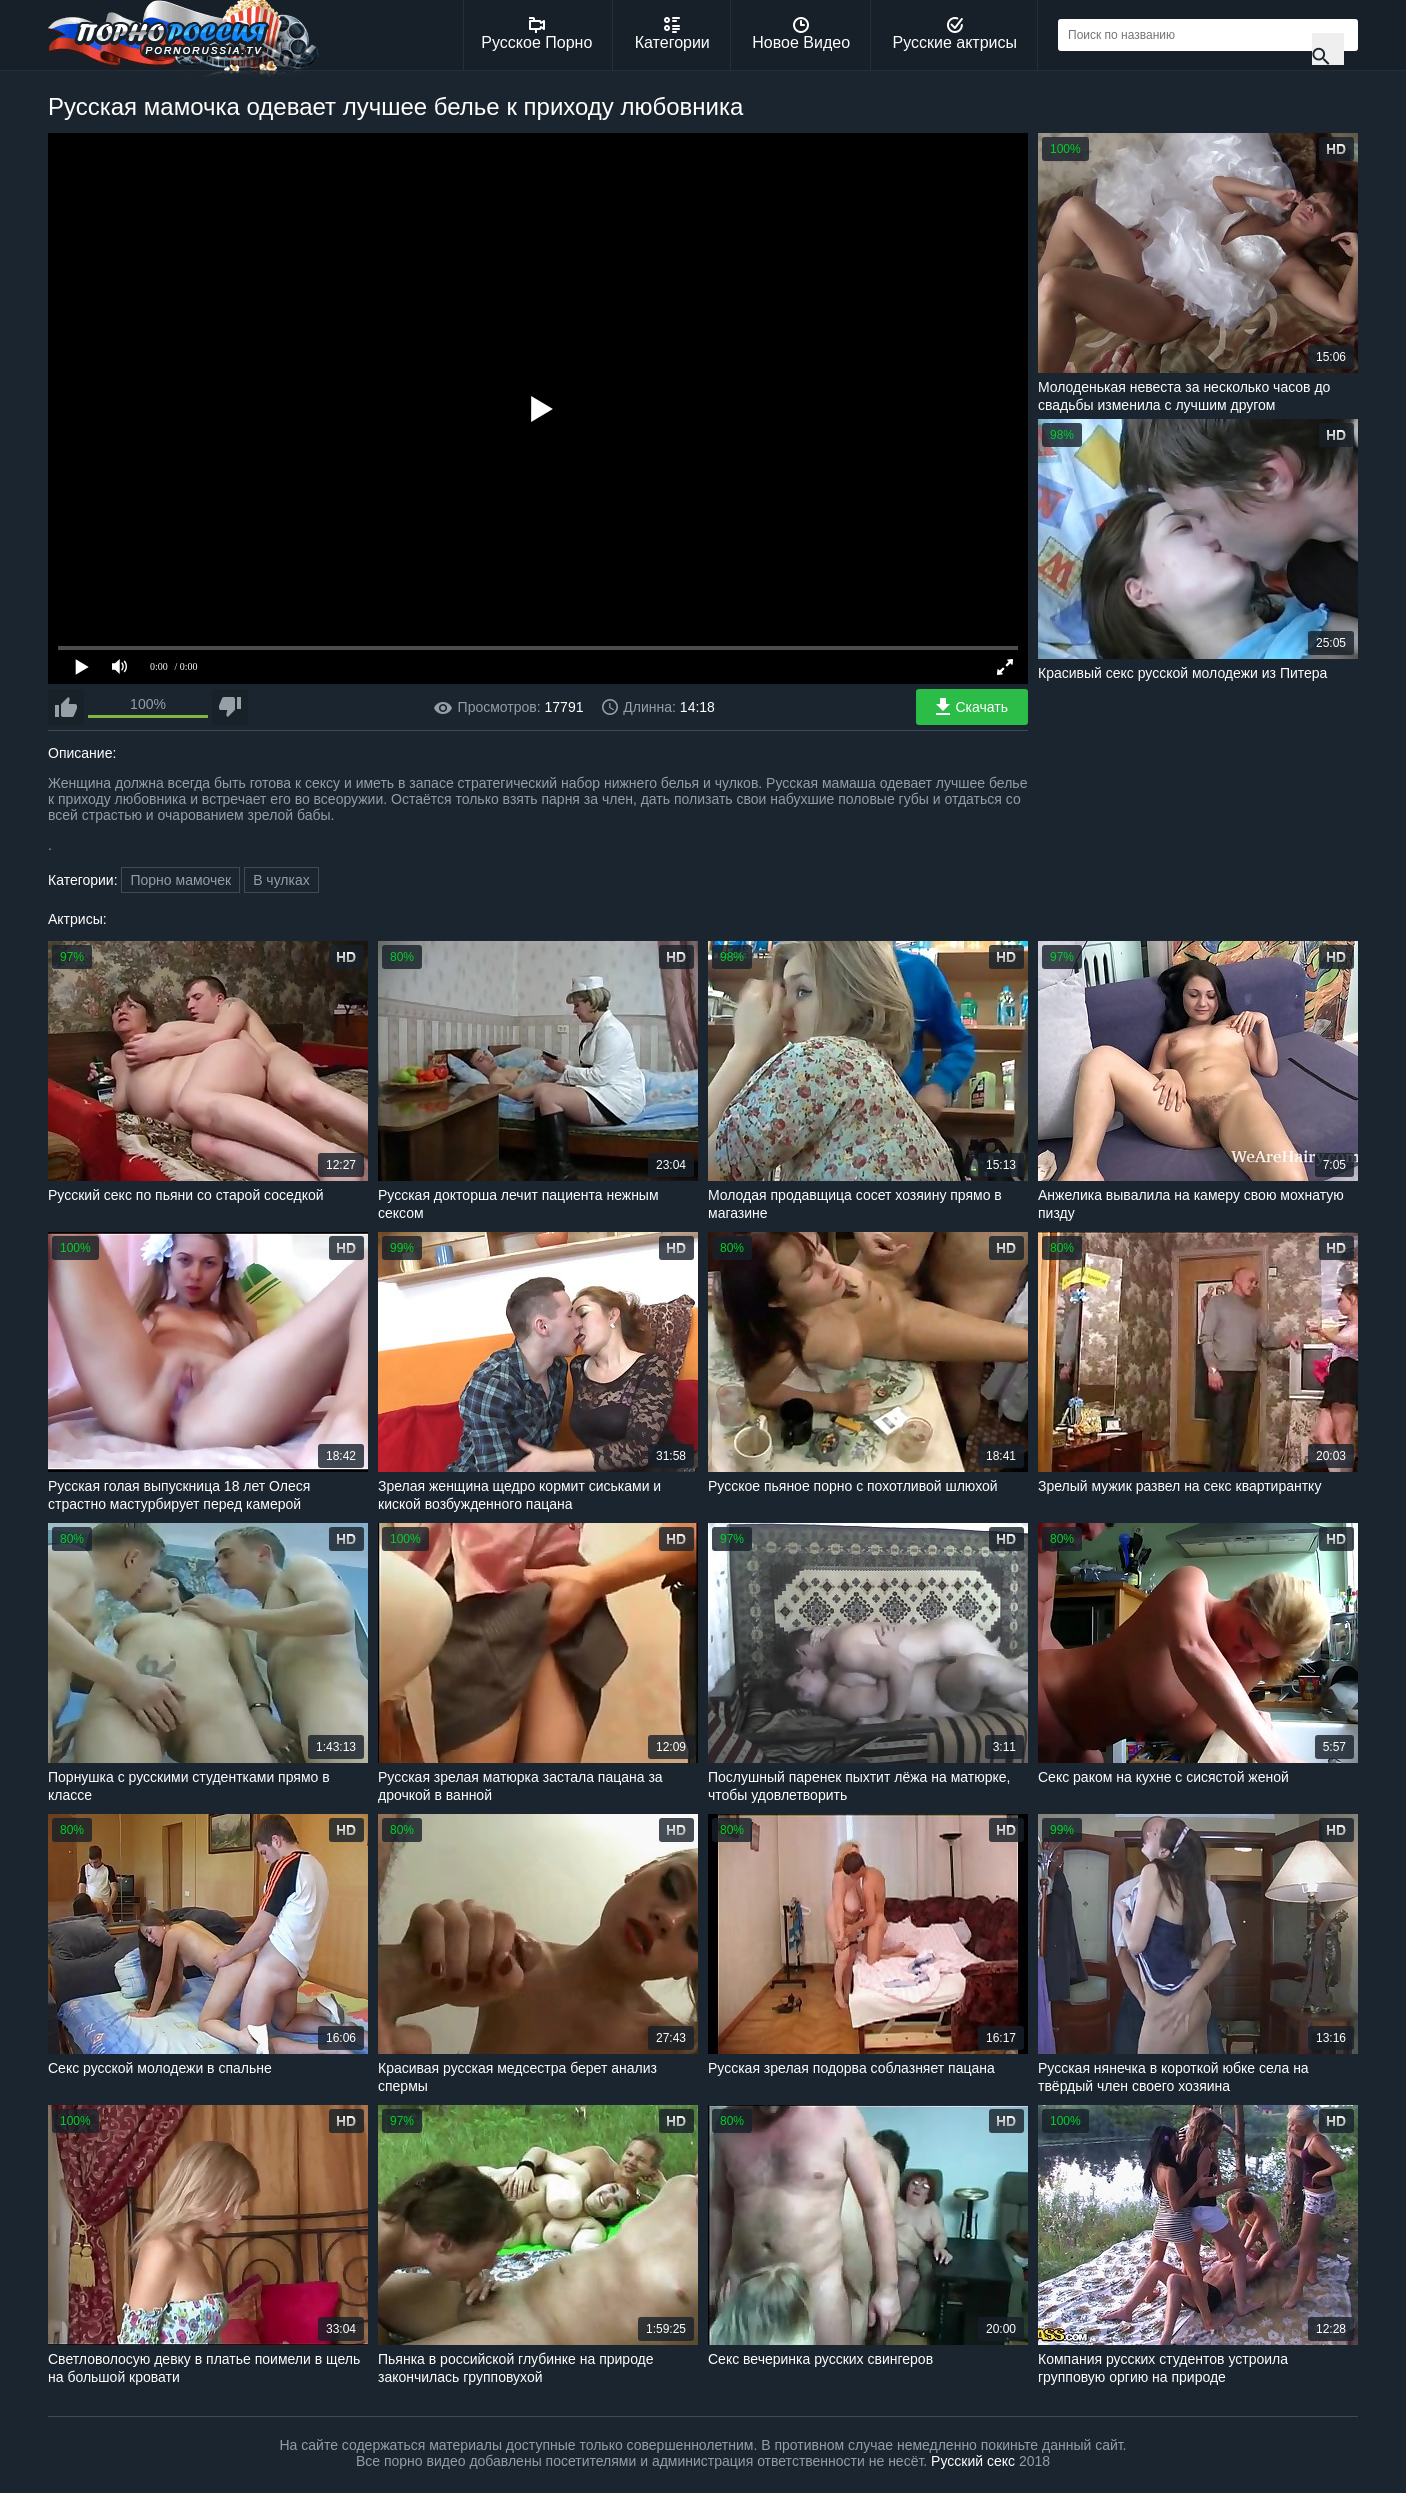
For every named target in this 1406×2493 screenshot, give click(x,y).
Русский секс (973, 2461)
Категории (672, 34)
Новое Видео (801, 34)
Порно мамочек (180, 880)
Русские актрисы (954, 34)
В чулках (281, 880)
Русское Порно (536, 34)
